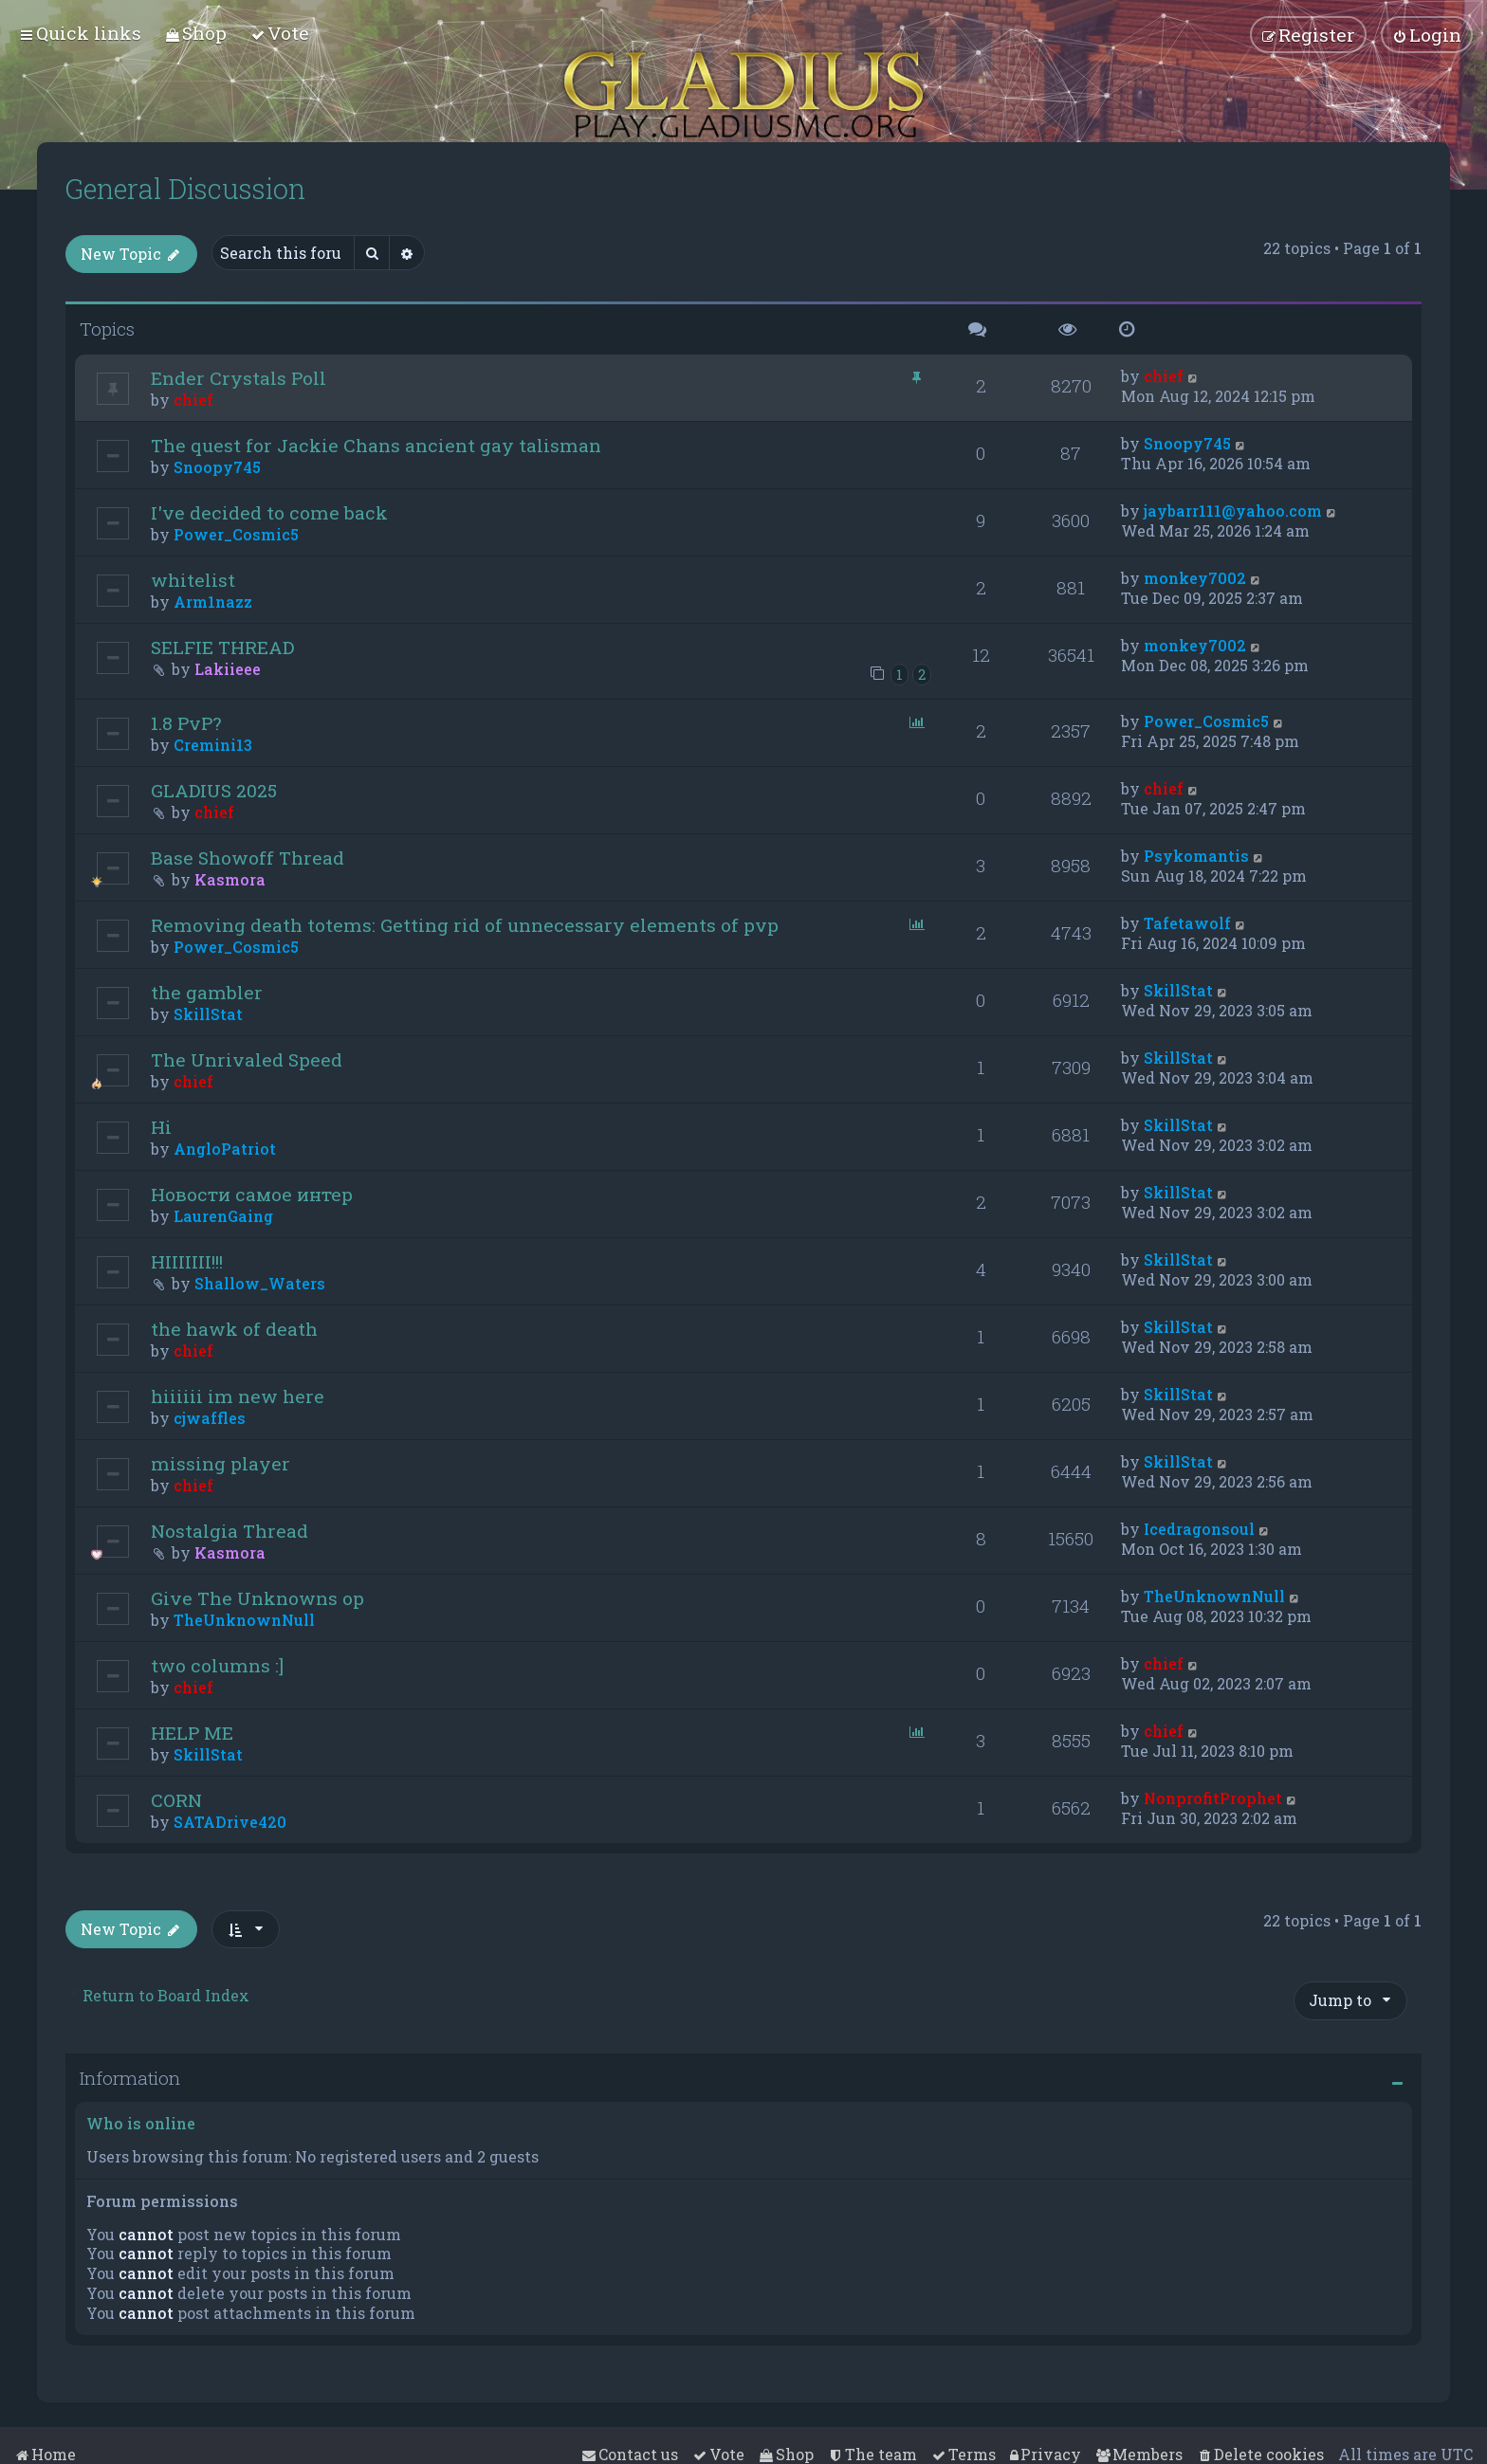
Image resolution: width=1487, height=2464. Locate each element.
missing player (220, 1463)
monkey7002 (1195, 578)
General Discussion (185, 189)
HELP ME (192, 1732)
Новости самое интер (252, 1194)
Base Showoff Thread (247, 857)
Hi (161, 1127)
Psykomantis (1196, 856)
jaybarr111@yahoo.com (1233, 510)
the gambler (207, 992)
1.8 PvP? (186, 723)
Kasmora (230, 879)
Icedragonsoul (1199, 1529)
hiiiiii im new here (237, 1396)
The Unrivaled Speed (246, 1059)
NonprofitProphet (1213, 1798)
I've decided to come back (269, 512)
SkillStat (208, 1014)
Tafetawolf (1187, 923)
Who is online (140, 2123)
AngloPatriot (225, 1149)
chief (193, 400)
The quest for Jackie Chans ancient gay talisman (376, 445)
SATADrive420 (230, 1822)
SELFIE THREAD (222, 647)
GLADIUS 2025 (214, 790)
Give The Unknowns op (257, 1598)
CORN (176, 1800)
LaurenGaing (223, 1216)
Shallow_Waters (259, 1283)
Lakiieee (227, 669)
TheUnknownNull (244, 1620)
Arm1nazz (213, 601)
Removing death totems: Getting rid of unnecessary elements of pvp (465, 925)
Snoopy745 (217, 467)
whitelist (193, 580)
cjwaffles (210, 1418)
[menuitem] (195, 32)
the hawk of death (234, 1329)
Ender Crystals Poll (238, 378)
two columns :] (217, 1665)
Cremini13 (213, 745)
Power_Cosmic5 (236, 534)
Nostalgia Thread (229, 1530)
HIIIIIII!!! (187, 1261)
